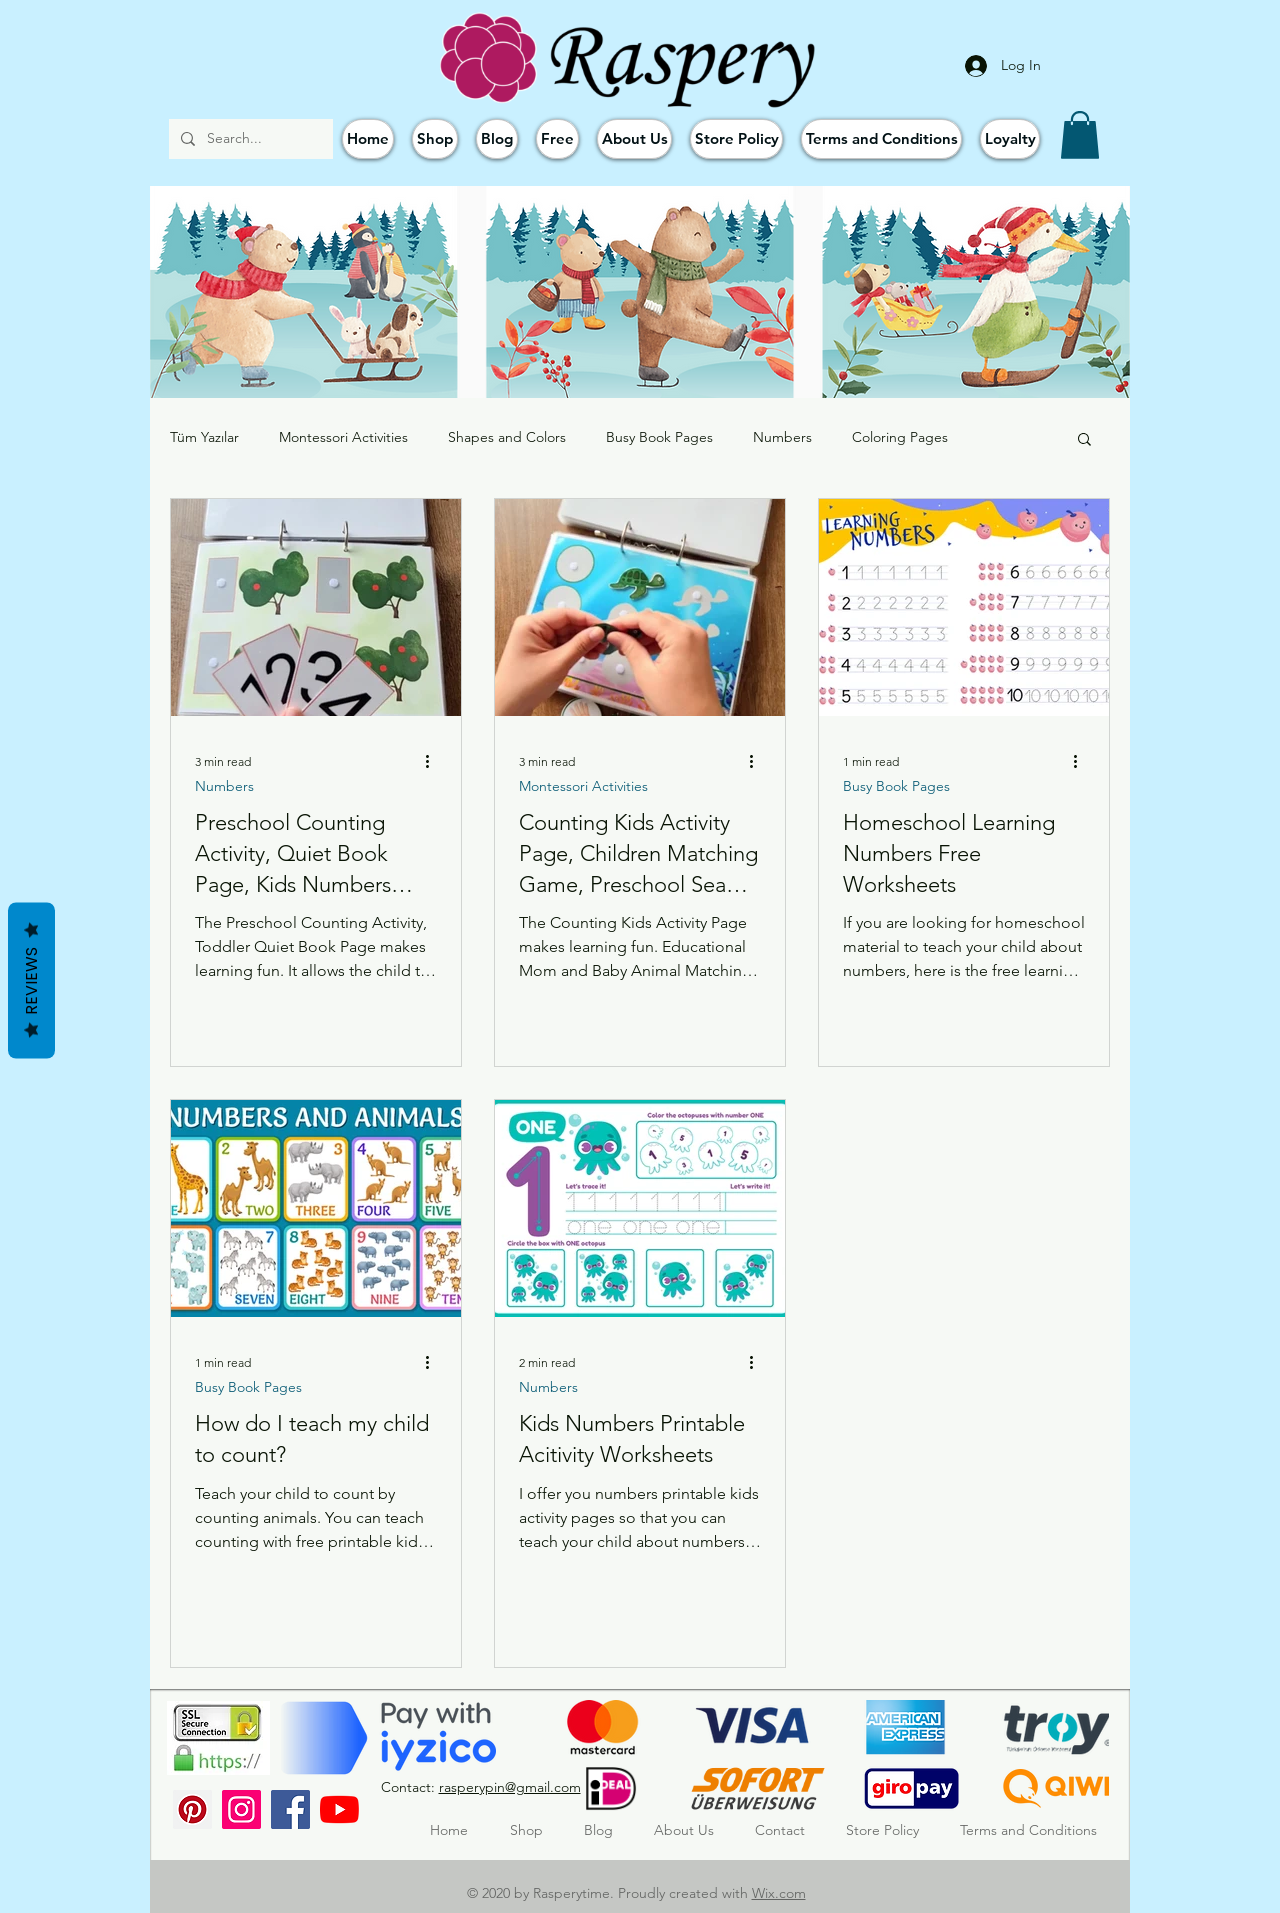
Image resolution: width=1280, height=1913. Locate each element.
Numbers (782, 437)
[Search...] (249, 139)
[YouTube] (339, 1809)
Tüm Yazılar (204, 437)
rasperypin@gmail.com (510, 1787)
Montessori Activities (343, 437)
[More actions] (434, 761)
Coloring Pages (900, 437)
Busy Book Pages (659, 437)
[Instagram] (241, 1809)
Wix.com (779, 1893)
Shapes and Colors (507, 437)
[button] (1080, 135)
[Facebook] (290, 1809)
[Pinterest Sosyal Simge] (192, 1809)
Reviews (31, 980)
